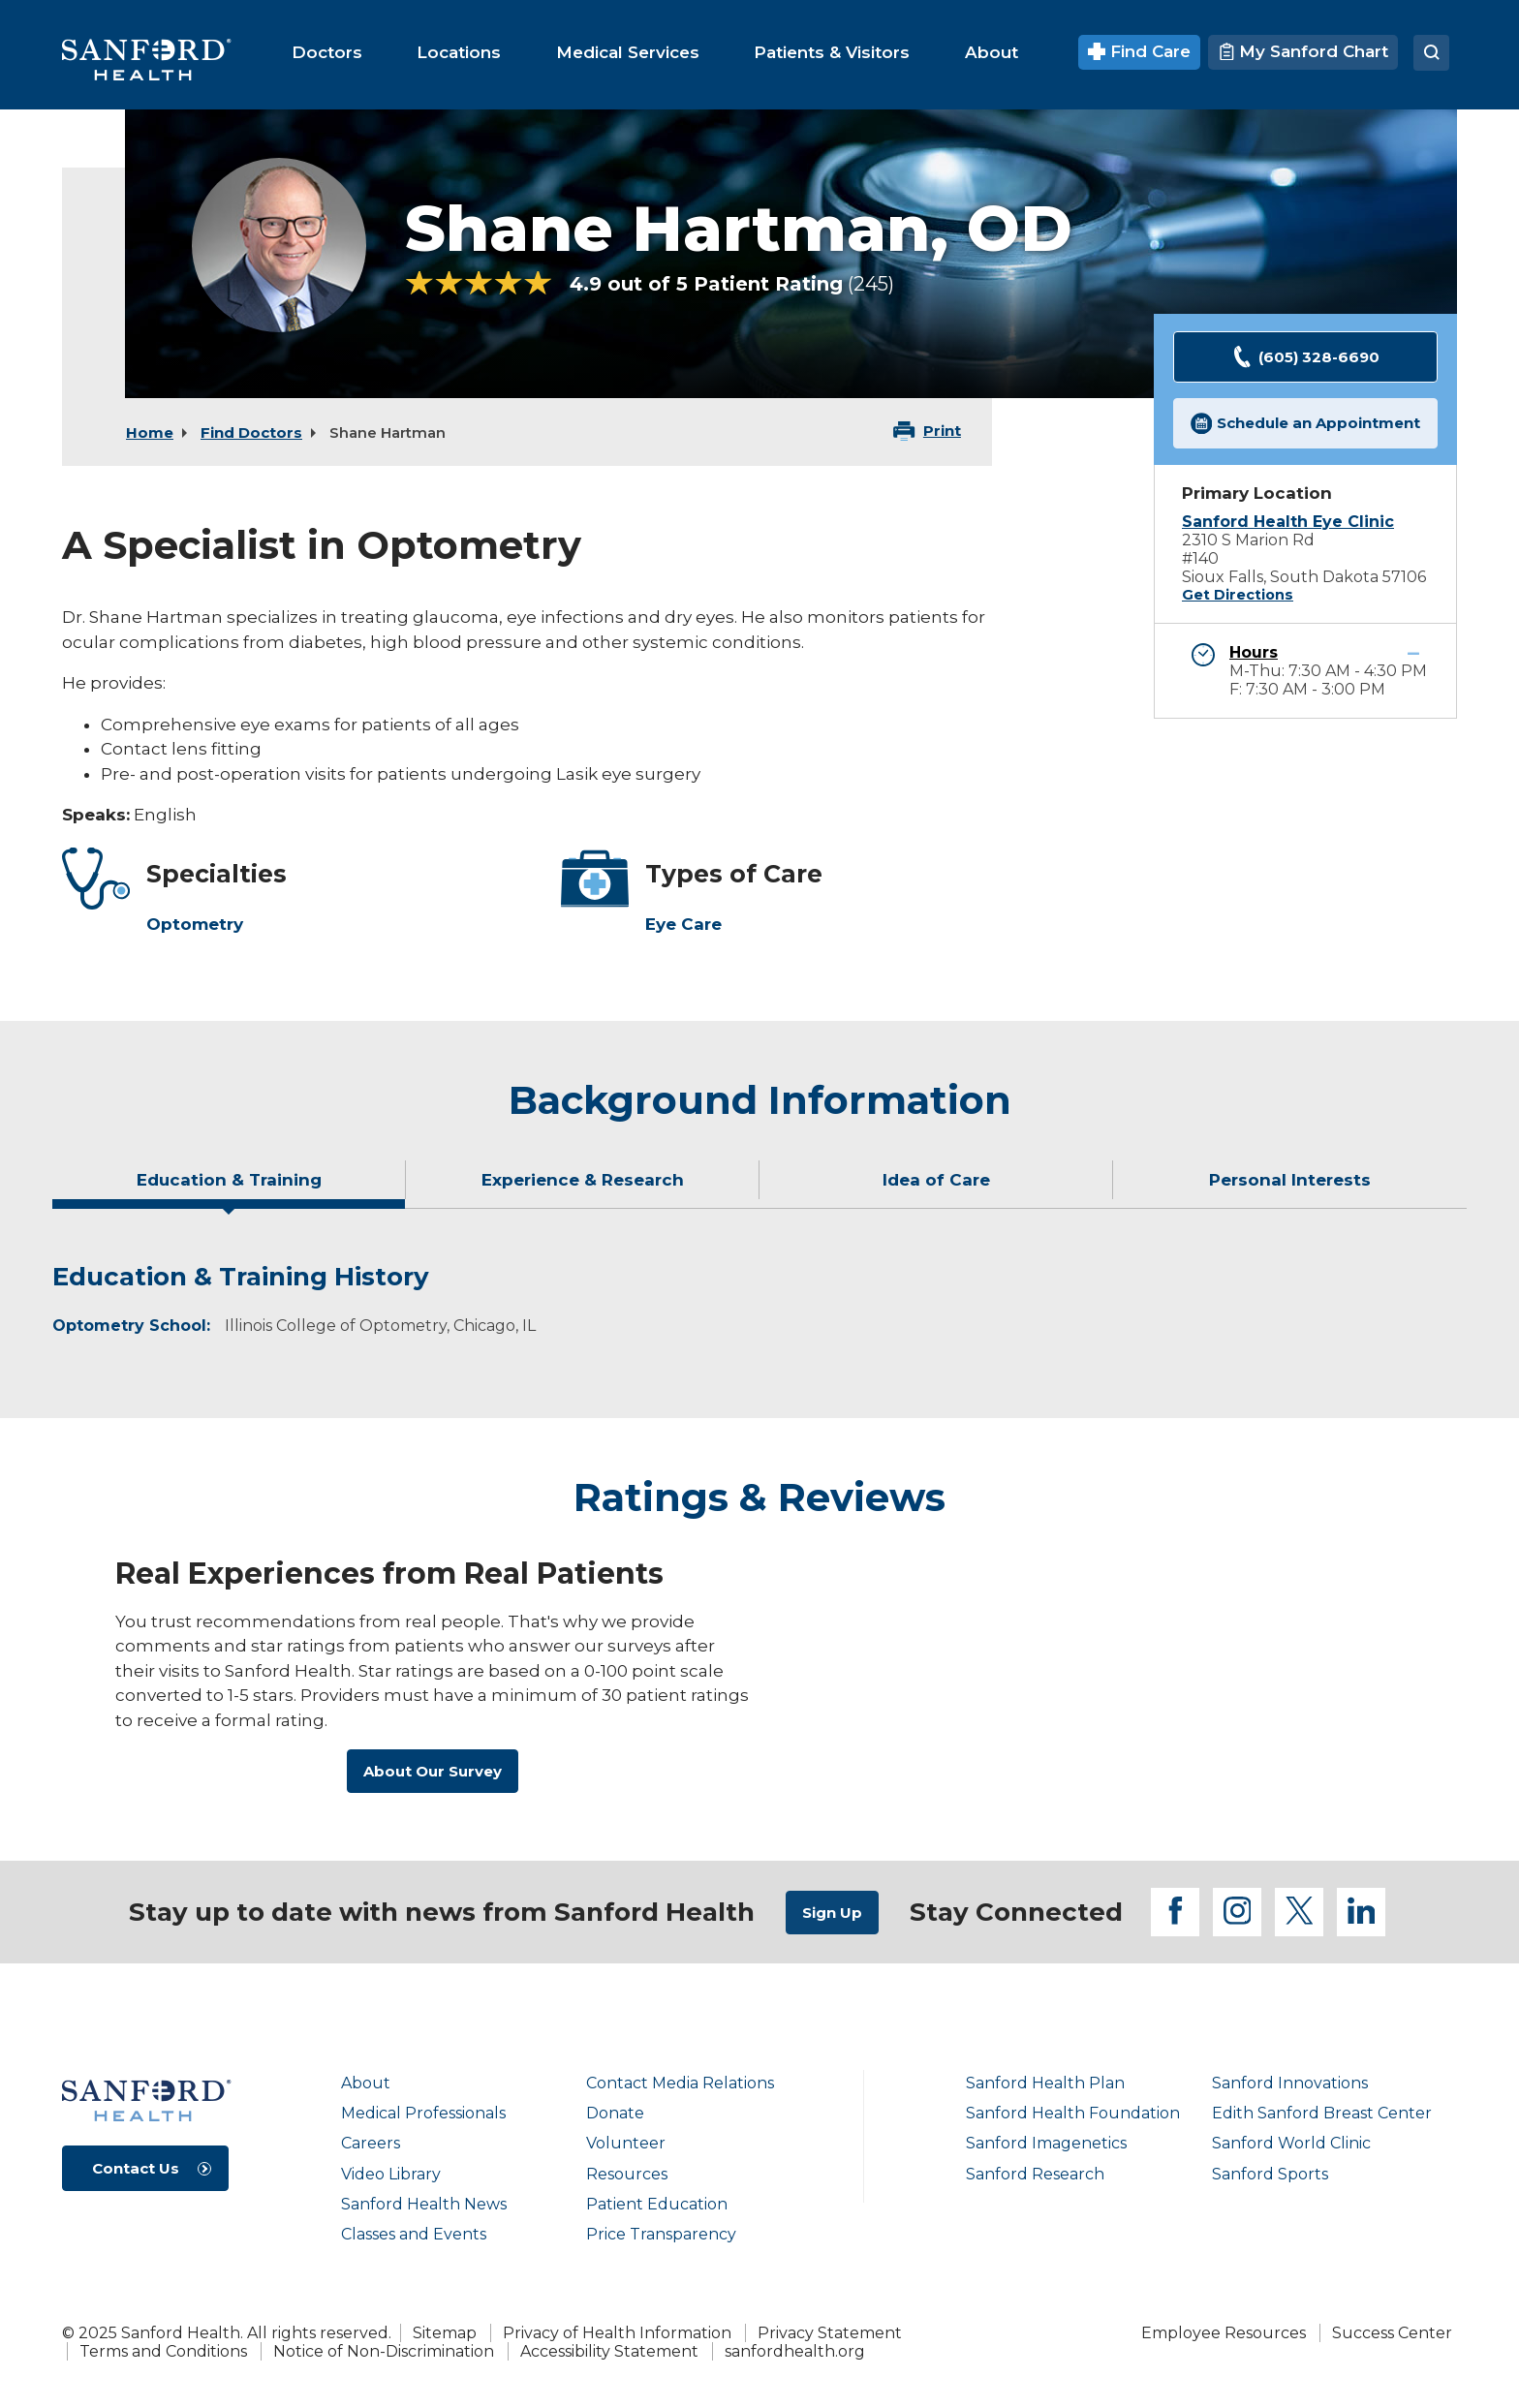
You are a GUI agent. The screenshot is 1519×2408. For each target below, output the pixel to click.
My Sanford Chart (1303, 51)
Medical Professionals (423, 2113)
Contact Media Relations (680, 2083)
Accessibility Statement (609, 2351)
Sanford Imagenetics (1046, 2143)
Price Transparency (661, 2234)
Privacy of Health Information (617, 2333)
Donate (615, 2113)
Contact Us (135, 2168)
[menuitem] (327, 52)
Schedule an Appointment (1306, 424)
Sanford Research (1035, 2174)
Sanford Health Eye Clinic (1288, 521)
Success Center (1392, 2333)
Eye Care (683, 924)
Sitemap (445, 2333)
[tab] (229, 1187)
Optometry (194, 924)
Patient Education (657, 2204)
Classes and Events (413, 2234)
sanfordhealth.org (795, 2351)
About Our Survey (432, 1771)
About (365, 2083)
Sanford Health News (424, 2204)
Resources (626, 2174)
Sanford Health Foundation (1073, 2113)
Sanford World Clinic (1291, 2143)
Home (149, 432)
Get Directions (1237, 594)
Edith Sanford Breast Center (1322, 2113)
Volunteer (626, 2143)
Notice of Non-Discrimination (383, 2351)
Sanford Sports (1270, 2174)
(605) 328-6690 (1305, 357)
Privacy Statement (830, 2333)
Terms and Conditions (163, 2351)
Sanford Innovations (1290, 2083)
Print (942, 430)
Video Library (391, 2174)
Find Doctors (251, 432)
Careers (370, 2143)
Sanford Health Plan (1045, 2083)
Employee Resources (1223, 2333)
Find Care (1140, 51)
